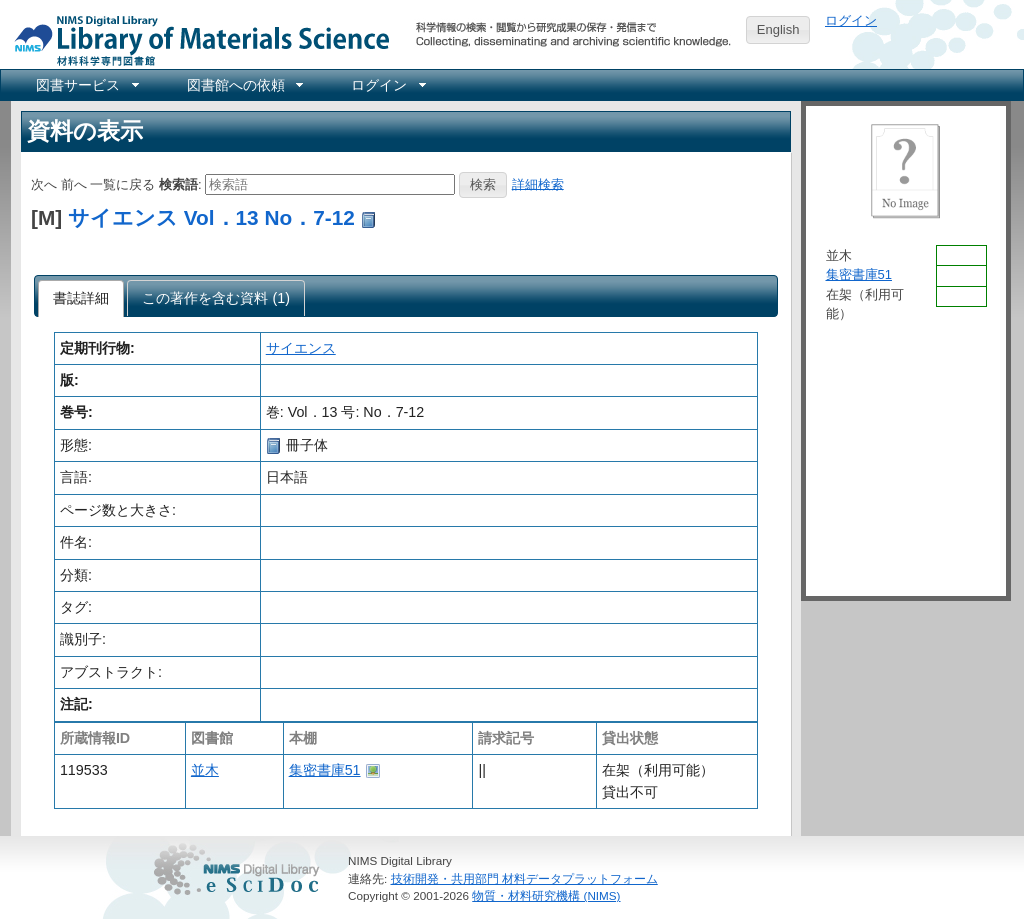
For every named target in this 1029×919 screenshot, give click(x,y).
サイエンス (301, 348)
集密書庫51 (325, 770)
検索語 (178, 183)
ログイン (851, 20)
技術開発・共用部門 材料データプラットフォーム (524, 878)
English (778, 29)
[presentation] (81, 299)
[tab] (81, 299)
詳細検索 (538, 183)
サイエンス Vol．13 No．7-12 (211, 217)
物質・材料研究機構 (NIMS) (546, 895)
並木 (205, 770)
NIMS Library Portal (196, 39)
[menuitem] (86, 85)
